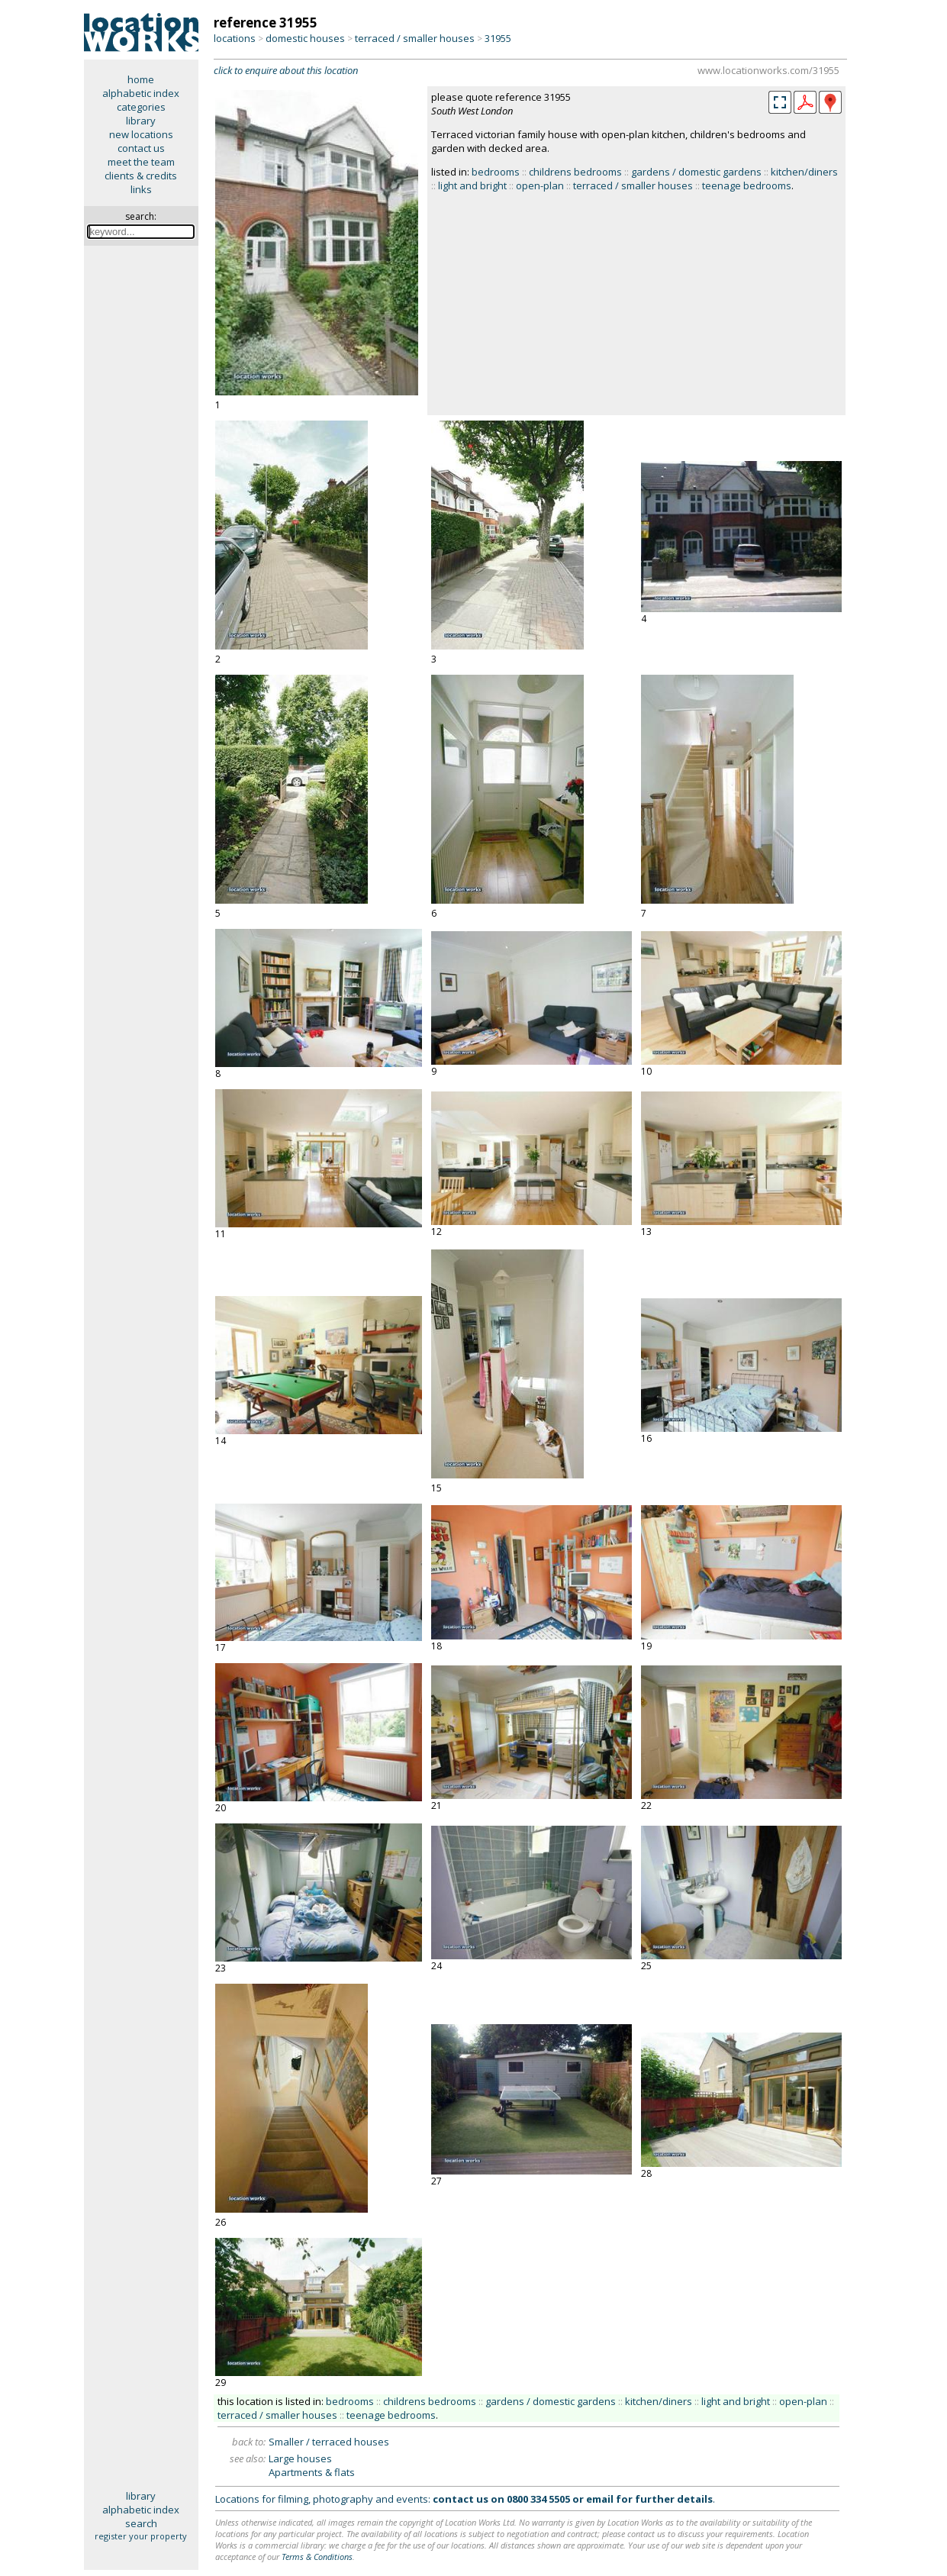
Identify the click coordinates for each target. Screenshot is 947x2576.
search (141, 2523)
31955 (498, 38)
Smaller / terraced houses (329, 2442)
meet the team (141, 162)
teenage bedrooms (746, 185)
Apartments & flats (312, 2472)
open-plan (540, 185)
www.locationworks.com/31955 (768, 70)
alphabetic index (140, 93)
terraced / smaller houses (415, 38)
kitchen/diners (804, 172)
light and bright (472, 185)
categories (141, 107)
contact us (141, 148)
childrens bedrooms (575, 172)
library (141, 120)
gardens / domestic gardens (696, 172)
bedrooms (496, 172)
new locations (141, 134)
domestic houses (305, 38)
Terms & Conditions (317, 2556)
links (141, 189)
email (600, 2499)
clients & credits (141, 175)
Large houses (300, 2458)
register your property (141, 2536)
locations (235, 38)
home (140, 79)
